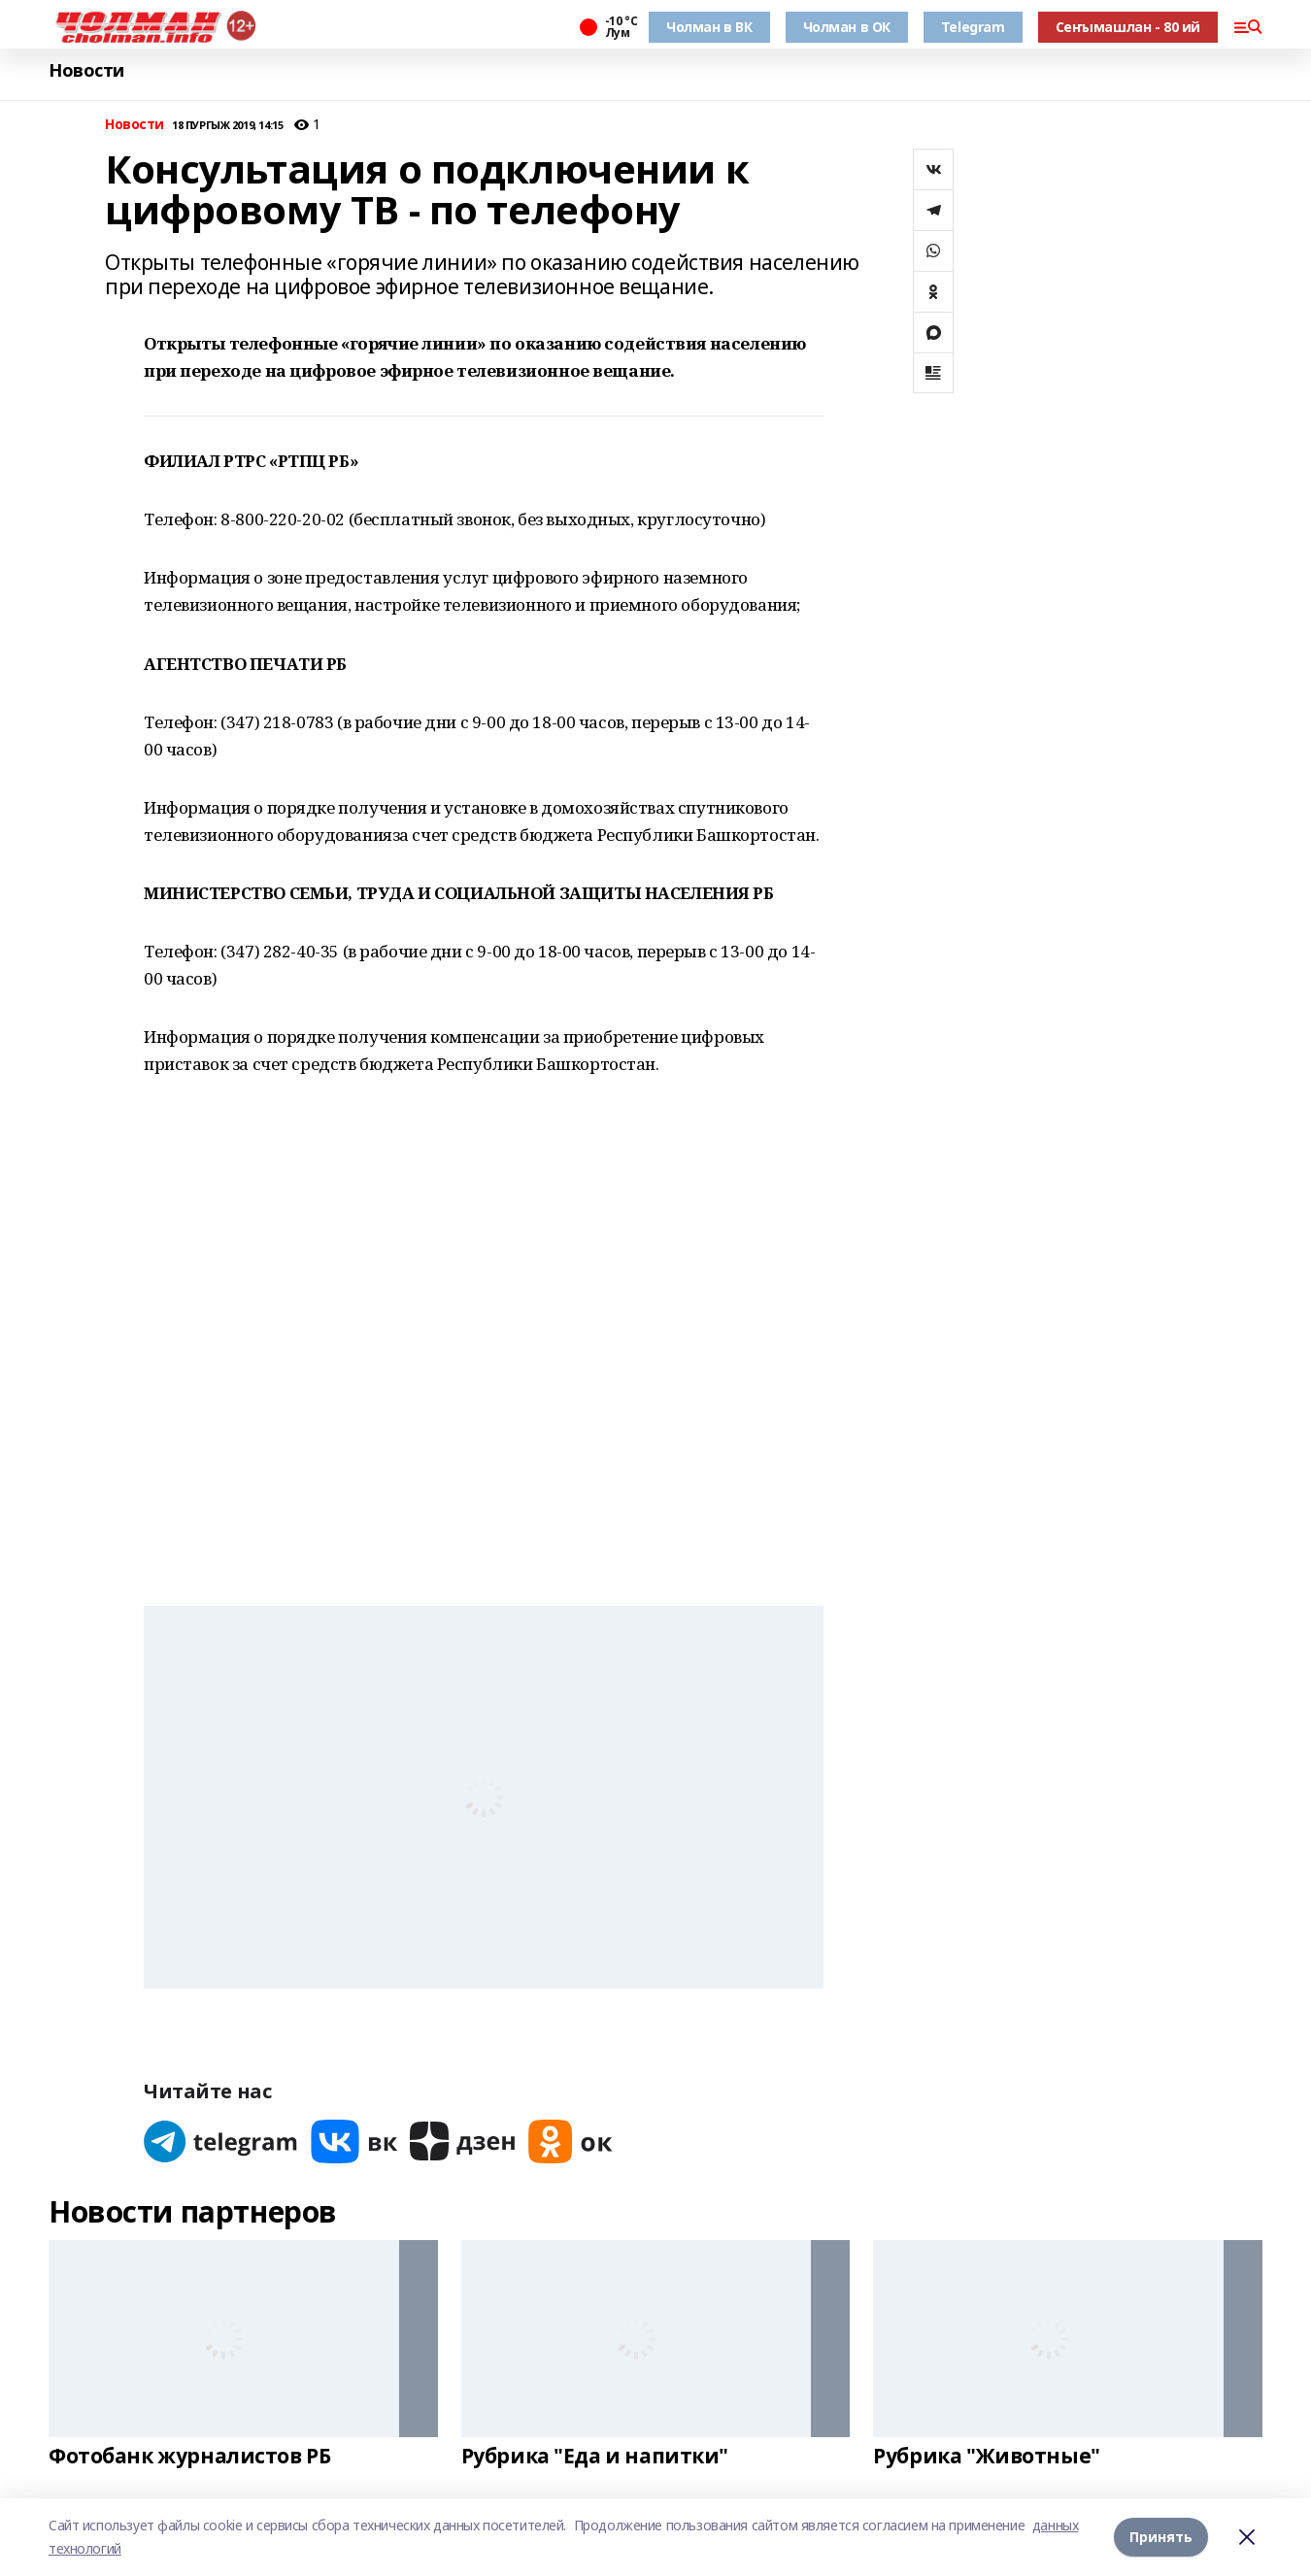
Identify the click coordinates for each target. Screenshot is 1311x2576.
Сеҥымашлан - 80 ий (1128, 26)
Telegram (973, 26)
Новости (86, 70)
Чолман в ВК (709, 26)
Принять (1161, 2536)
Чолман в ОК (847, 26)
